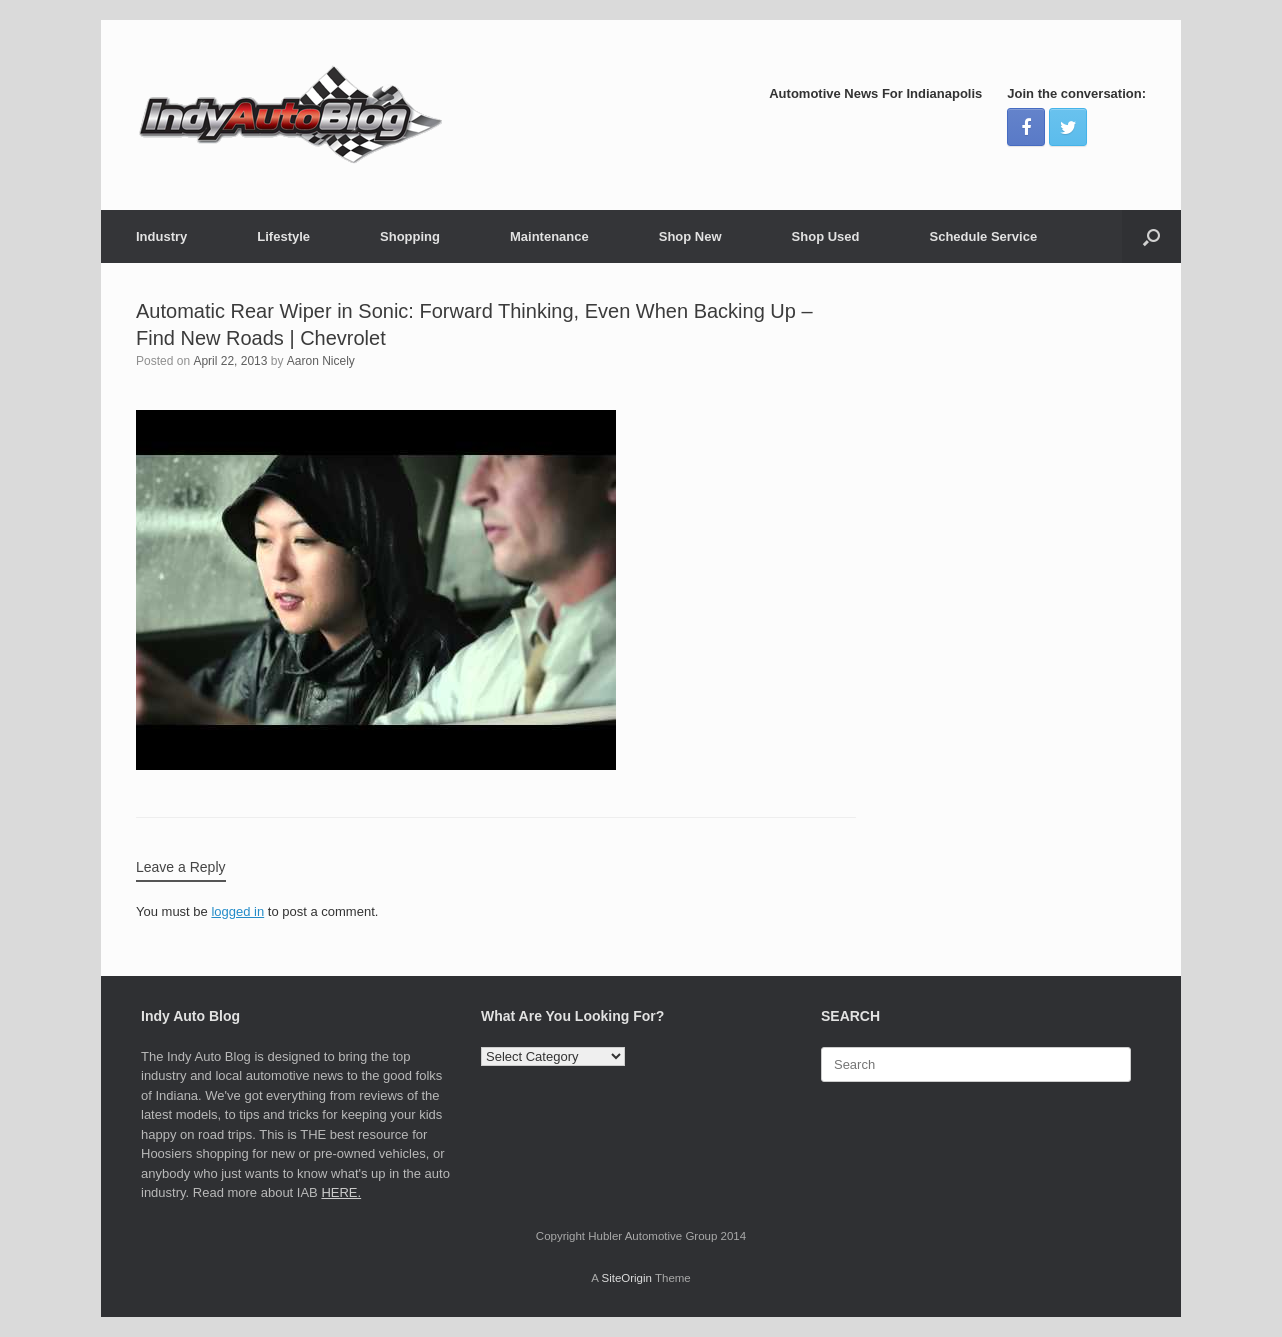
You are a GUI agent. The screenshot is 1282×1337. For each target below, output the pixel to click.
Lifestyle (283, 236)
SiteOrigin (626, 1278)
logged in (237, 911)
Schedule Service (983, 236)
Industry (161, 236)
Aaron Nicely (321, 361)
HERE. (341, 1192)
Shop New (690, 236)
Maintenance (549, 236)
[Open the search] (1151, 236)
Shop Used (826, 236)
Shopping (410, 236)
